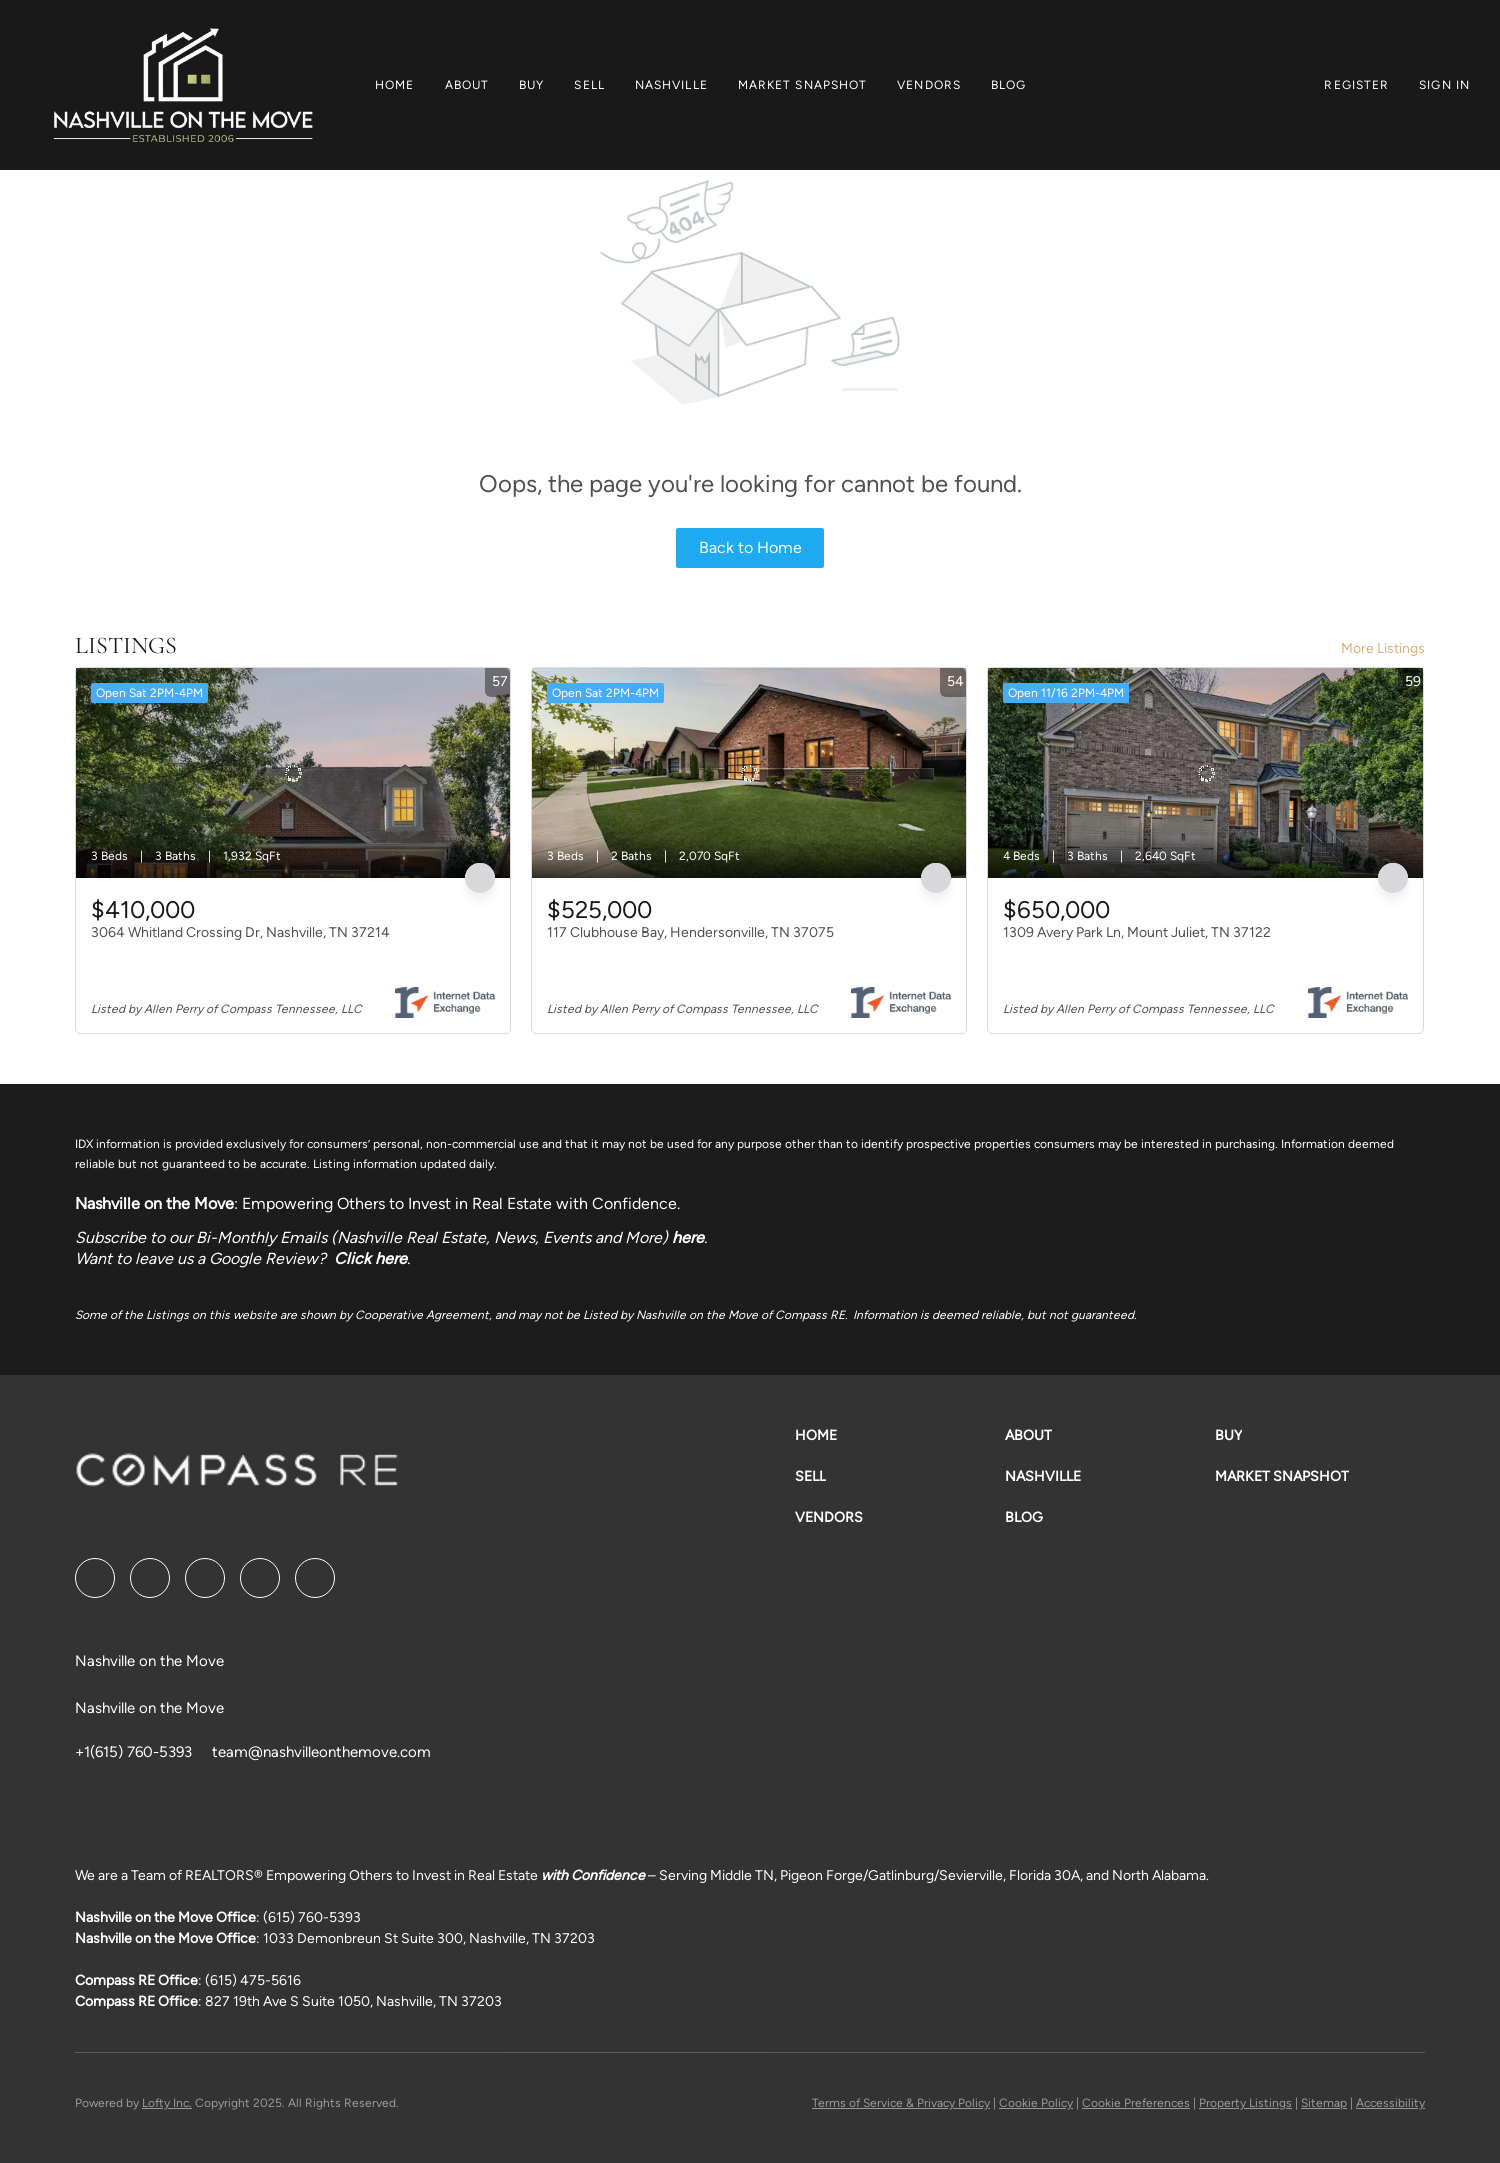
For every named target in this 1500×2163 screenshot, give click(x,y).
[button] (182, 85)
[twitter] (205, 1578)
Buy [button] (531, 85)
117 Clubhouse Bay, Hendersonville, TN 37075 (690, 932)
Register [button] (1356, 85)
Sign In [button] (1444, 85)
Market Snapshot (803, 85)
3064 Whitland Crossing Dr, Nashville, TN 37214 (240, 932)
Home (394, 85)
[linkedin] (150, 1578)
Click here (370, 1258)
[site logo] (237, 1477)
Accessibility (1390, 2103)
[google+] (315, 1578)
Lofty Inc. (167, 2103)
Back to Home (750, 547)
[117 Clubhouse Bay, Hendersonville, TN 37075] (749, 773)
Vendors (929, 85)
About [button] (467, 85)
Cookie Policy (1036, 2103)
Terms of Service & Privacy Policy (901, 2103)
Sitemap (1324, 2103)
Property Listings (1245, 2103)
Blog (1008, 85)
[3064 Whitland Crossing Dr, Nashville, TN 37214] (293, 773)
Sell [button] (589, 85)
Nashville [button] (671, 85)
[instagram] (260, 1578)
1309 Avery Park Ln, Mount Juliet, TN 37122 (1137, 932)
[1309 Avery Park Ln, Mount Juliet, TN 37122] (1205, 773)
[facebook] (95, 1578)
